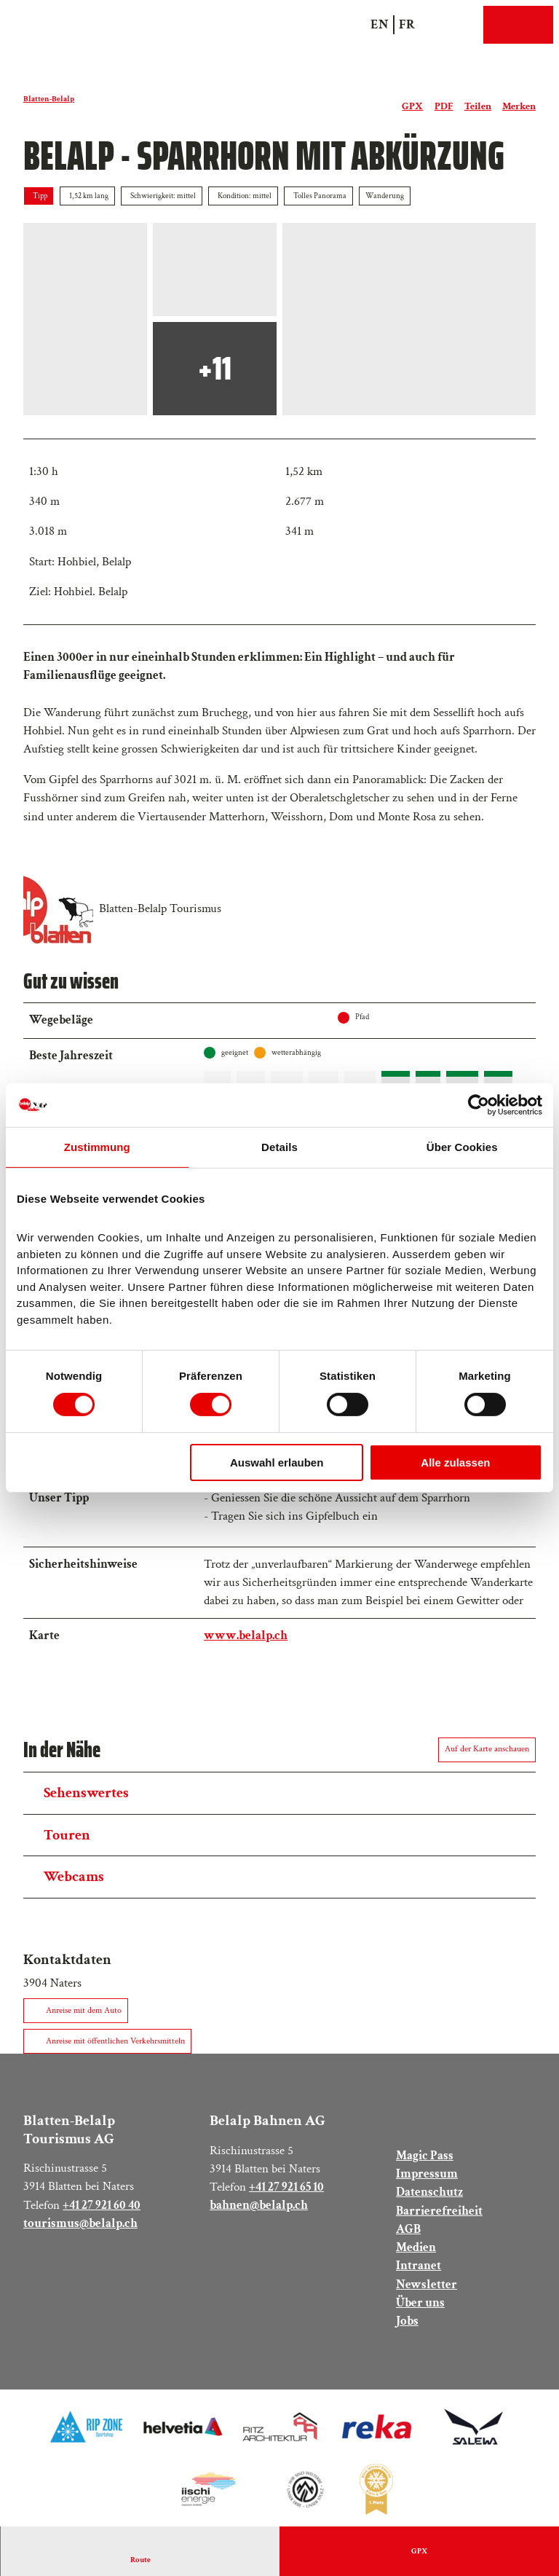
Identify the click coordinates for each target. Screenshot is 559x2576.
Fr (407, 24)
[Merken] (519, 100)
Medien (416, 2251)
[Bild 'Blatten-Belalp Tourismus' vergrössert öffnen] (58, 909)
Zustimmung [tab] (97, 1147)
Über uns (420, 2306)
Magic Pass (424, 2159)
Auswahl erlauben (276, 1462)
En (379, 24)
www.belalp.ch (246, 1638)
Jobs (407, 2324)
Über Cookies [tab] (462, 1147)
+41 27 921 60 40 (101, 2208)
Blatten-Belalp (48, 99)
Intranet (418, 2269)
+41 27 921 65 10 (286, 2190)
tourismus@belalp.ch (80, 2226)
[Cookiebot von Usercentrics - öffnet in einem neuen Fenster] (478, 1105)
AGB (408, 2232)
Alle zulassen (455, 1462)
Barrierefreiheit (439, 2214)
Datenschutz (429, 2196)
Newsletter (426, 2287)
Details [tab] (279, 1147)
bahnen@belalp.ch (259, 2209)
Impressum (427, 2177)
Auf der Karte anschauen (487, 1752)
